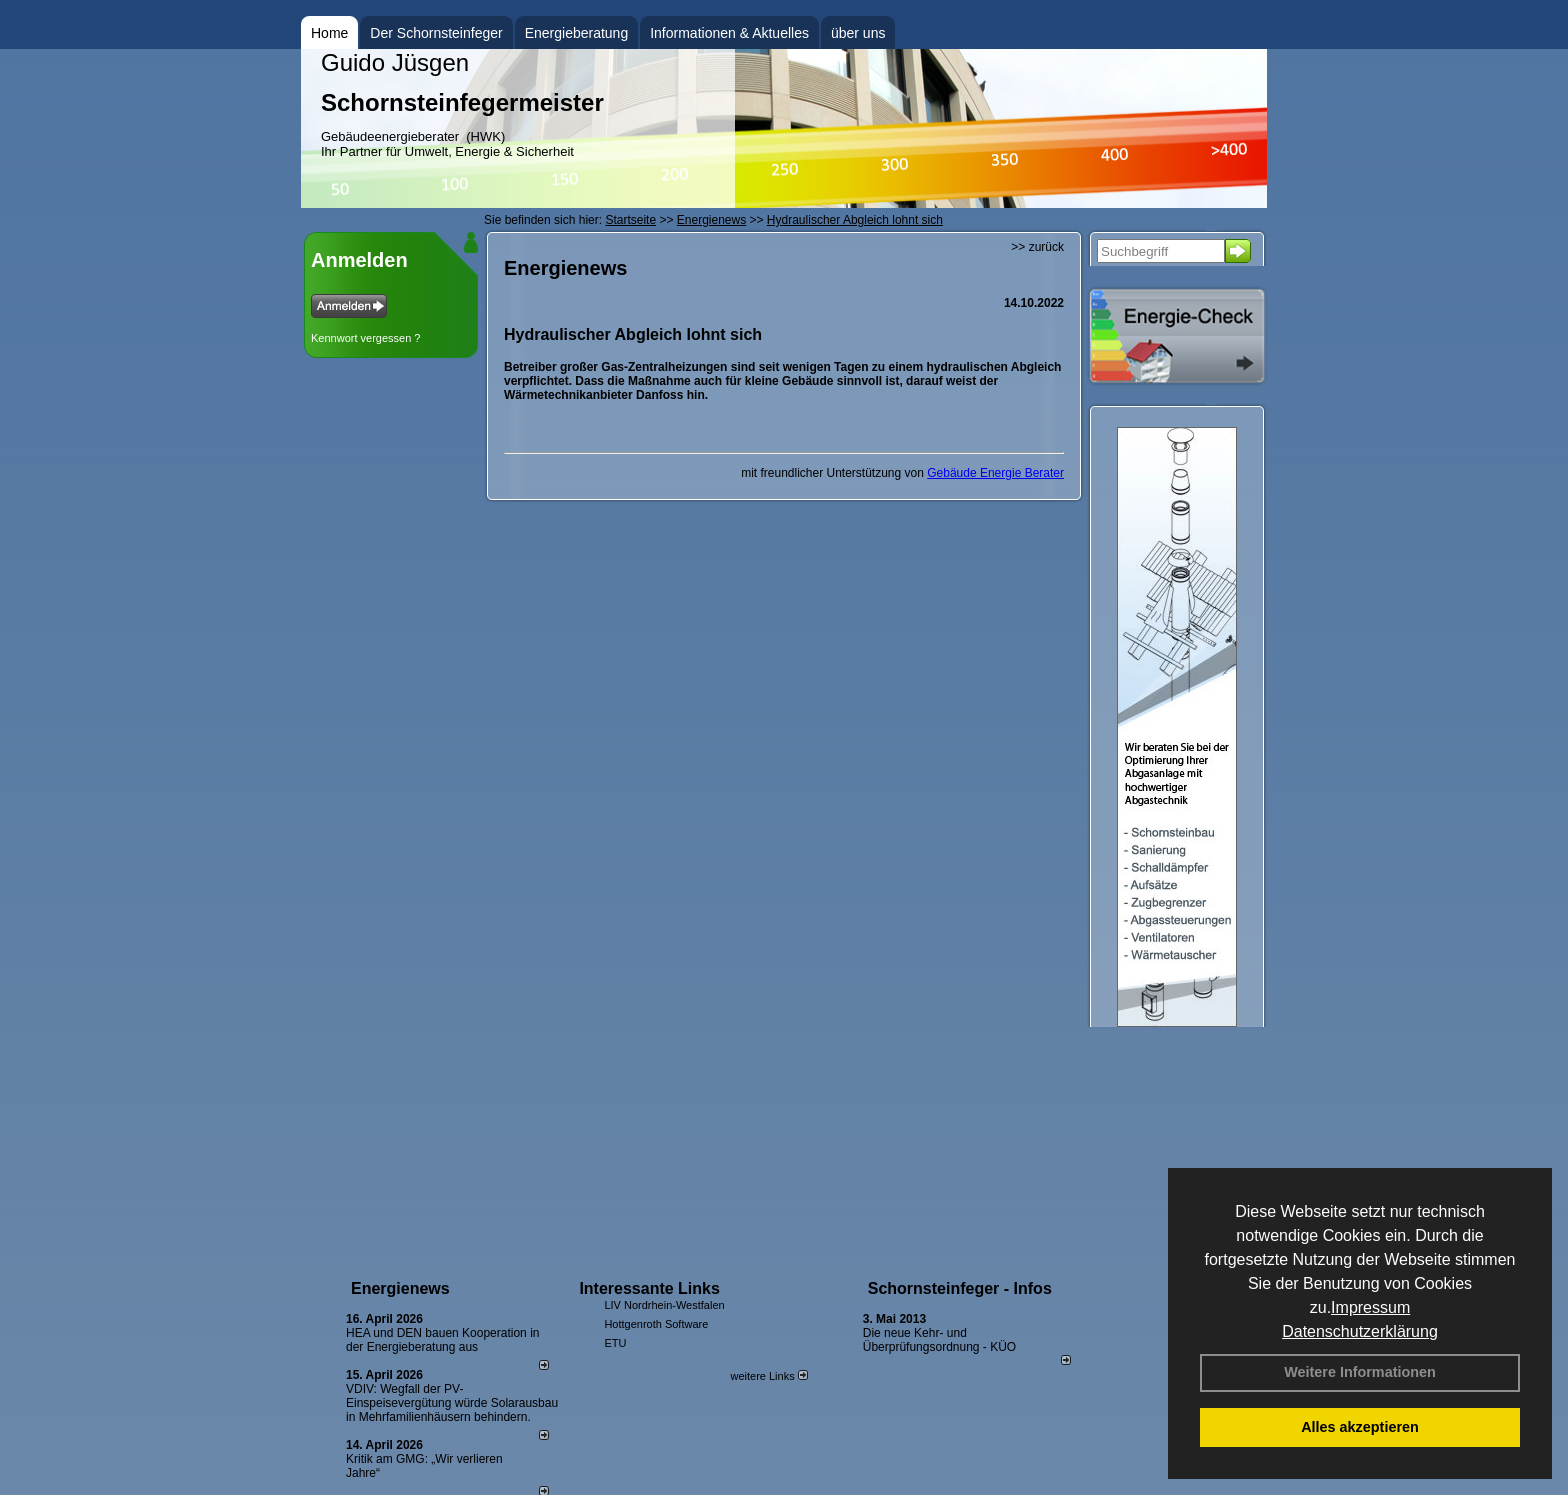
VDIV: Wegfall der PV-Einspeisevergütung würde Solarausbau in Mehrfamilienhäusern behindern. (452, 1403)
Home (329, 33)
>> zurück (1037, 247)
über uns (858, 33)
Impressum (1370, 1307)
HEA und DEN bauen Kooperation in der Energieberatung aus (442, 1340)
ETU (615, 1343)
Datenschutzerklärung (1360, 1331)
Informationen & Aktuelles (729, 33)
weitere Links (768, 1376)
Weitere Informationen (1360, 1372)
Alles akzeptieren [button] (1360, 1427)
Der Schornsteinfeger (436, 33)
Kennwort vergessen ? (365, 338)
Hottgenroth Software (656, 1324)
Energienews (400, 1288)
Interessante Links (649, 1288)
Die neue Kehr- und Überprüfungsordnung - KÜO (939, 1340)
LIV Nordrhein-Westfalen (664, 1305)
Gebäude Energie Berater (995, 473)
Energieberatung (577, 33)
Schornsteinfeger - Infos (960, 1288)
